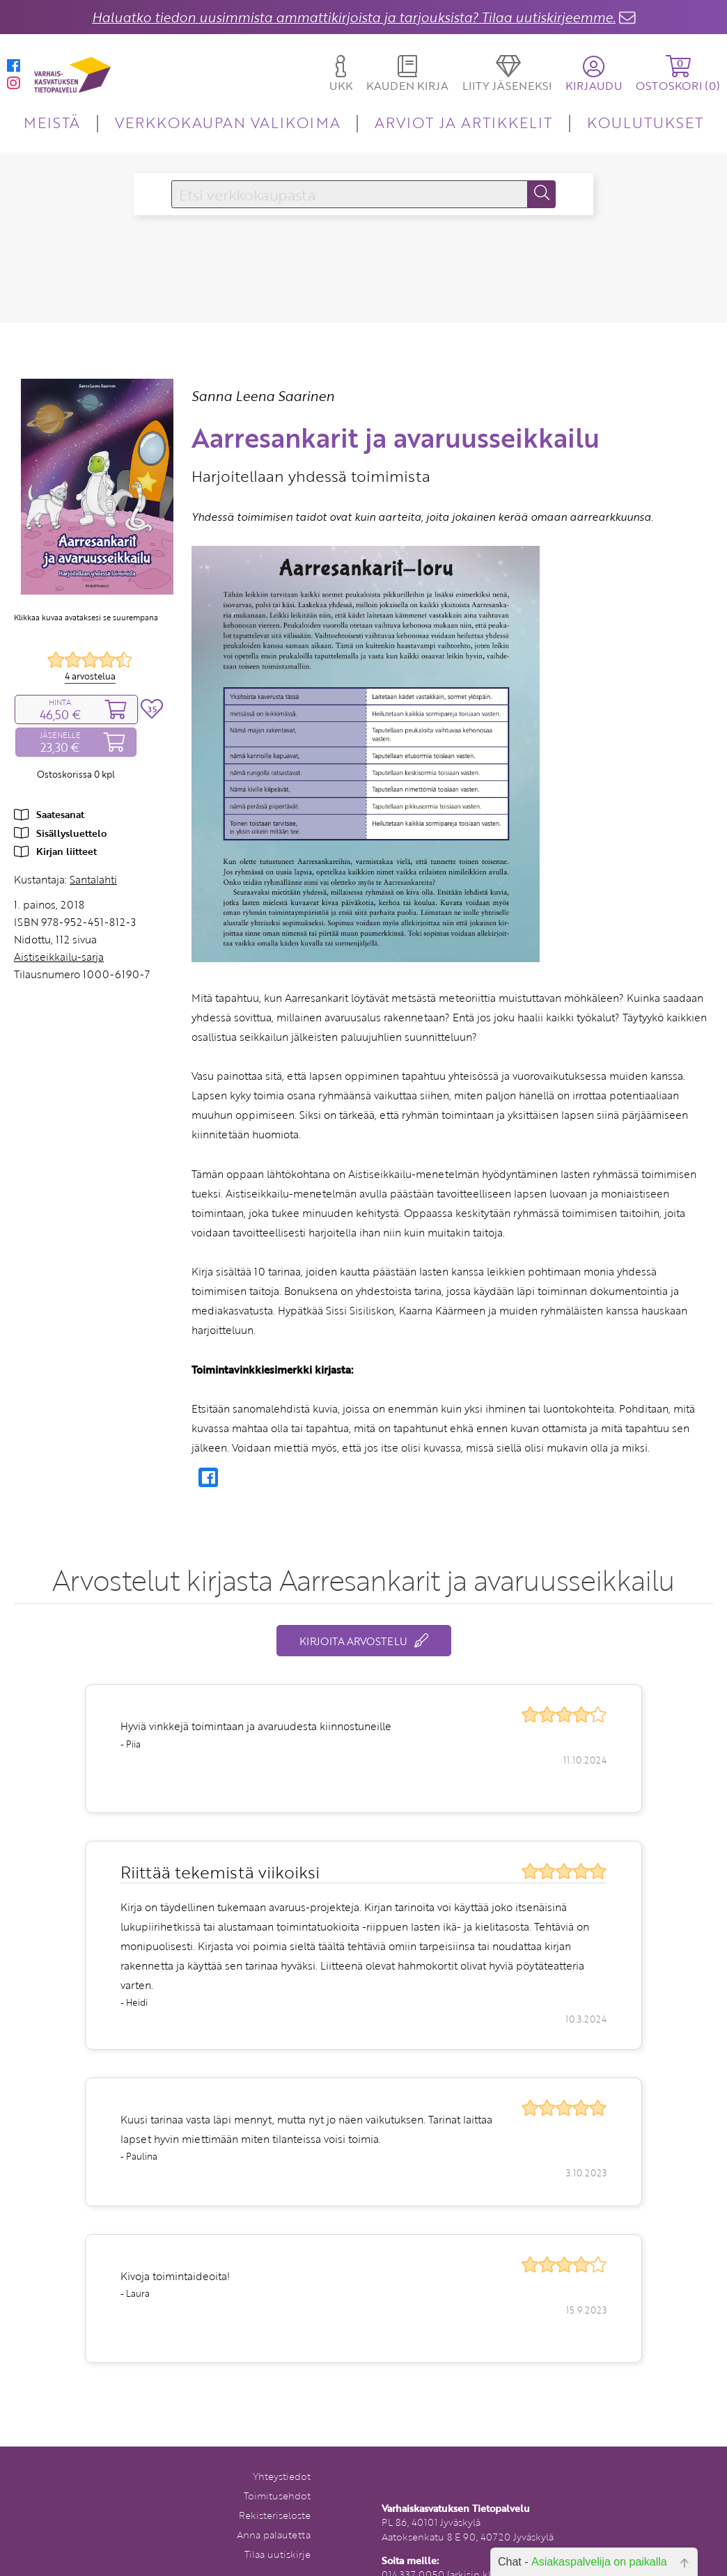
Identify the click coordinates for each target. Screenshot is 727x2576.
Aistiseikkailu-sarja (59, 956)
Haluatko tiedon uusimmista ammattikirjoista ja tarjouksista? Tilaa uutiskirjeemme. (354, 17)
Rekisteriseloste (275, 2515)
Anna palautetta (274, 2534)
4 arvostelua (90, 676)
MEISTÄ (52, 122)
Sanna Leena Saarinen (262, 396)
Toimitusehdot (277, 2495)
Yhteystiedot (282, 2476)
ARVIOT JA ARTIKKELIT (463, 122)
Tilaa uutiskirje (277, 2554)
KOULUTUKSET (645, 122)
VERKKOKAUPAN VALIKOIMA (228, 122)
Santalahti (93, 879)
